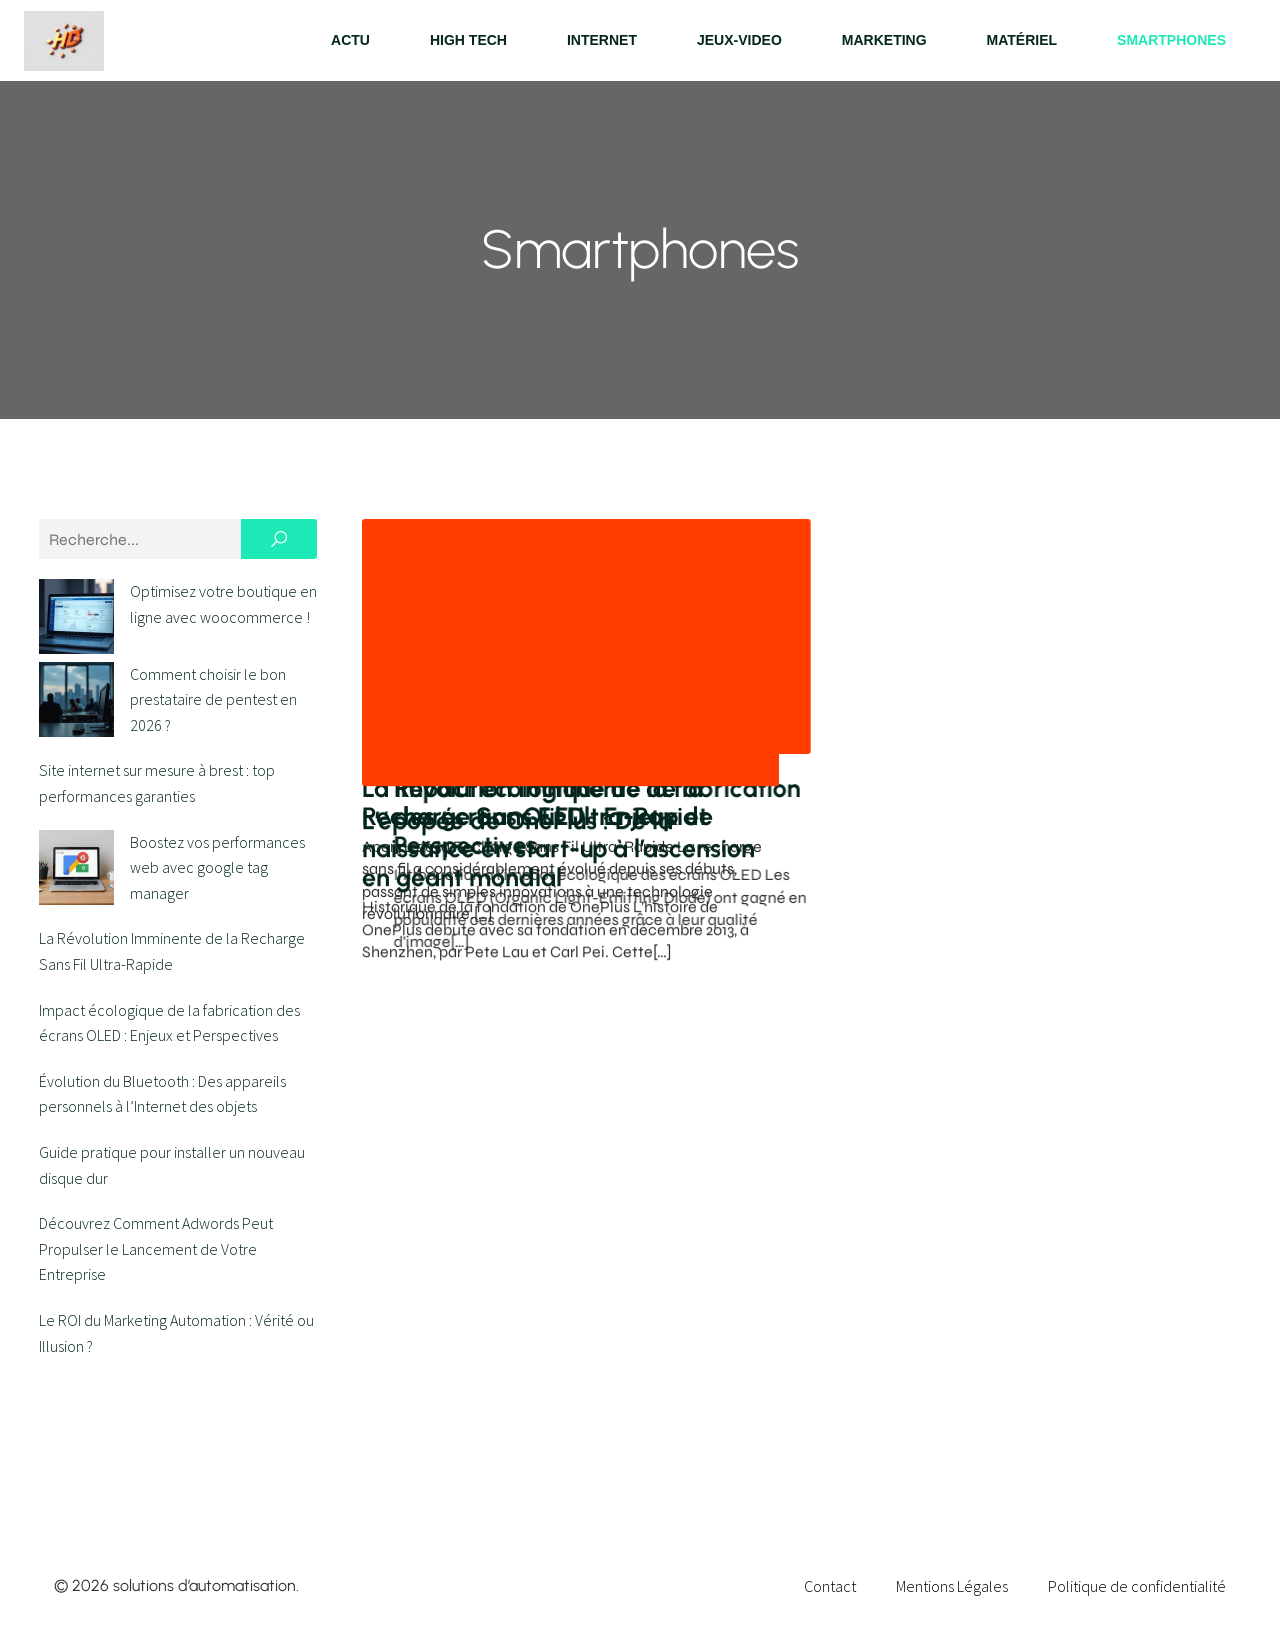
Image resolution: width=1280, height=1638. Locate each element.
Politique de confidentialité (1137, 1586)
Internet (602, 40)
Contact (830, 1586)
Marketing (884, 40)
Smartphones (1171, 40)
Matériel (1022, 40)
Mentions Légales (952, 1586)
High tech (468, 40)
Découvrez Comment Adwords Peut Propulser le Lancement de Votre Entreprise (156, 1186)
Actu (350, 40)
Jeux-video (739, 40)
